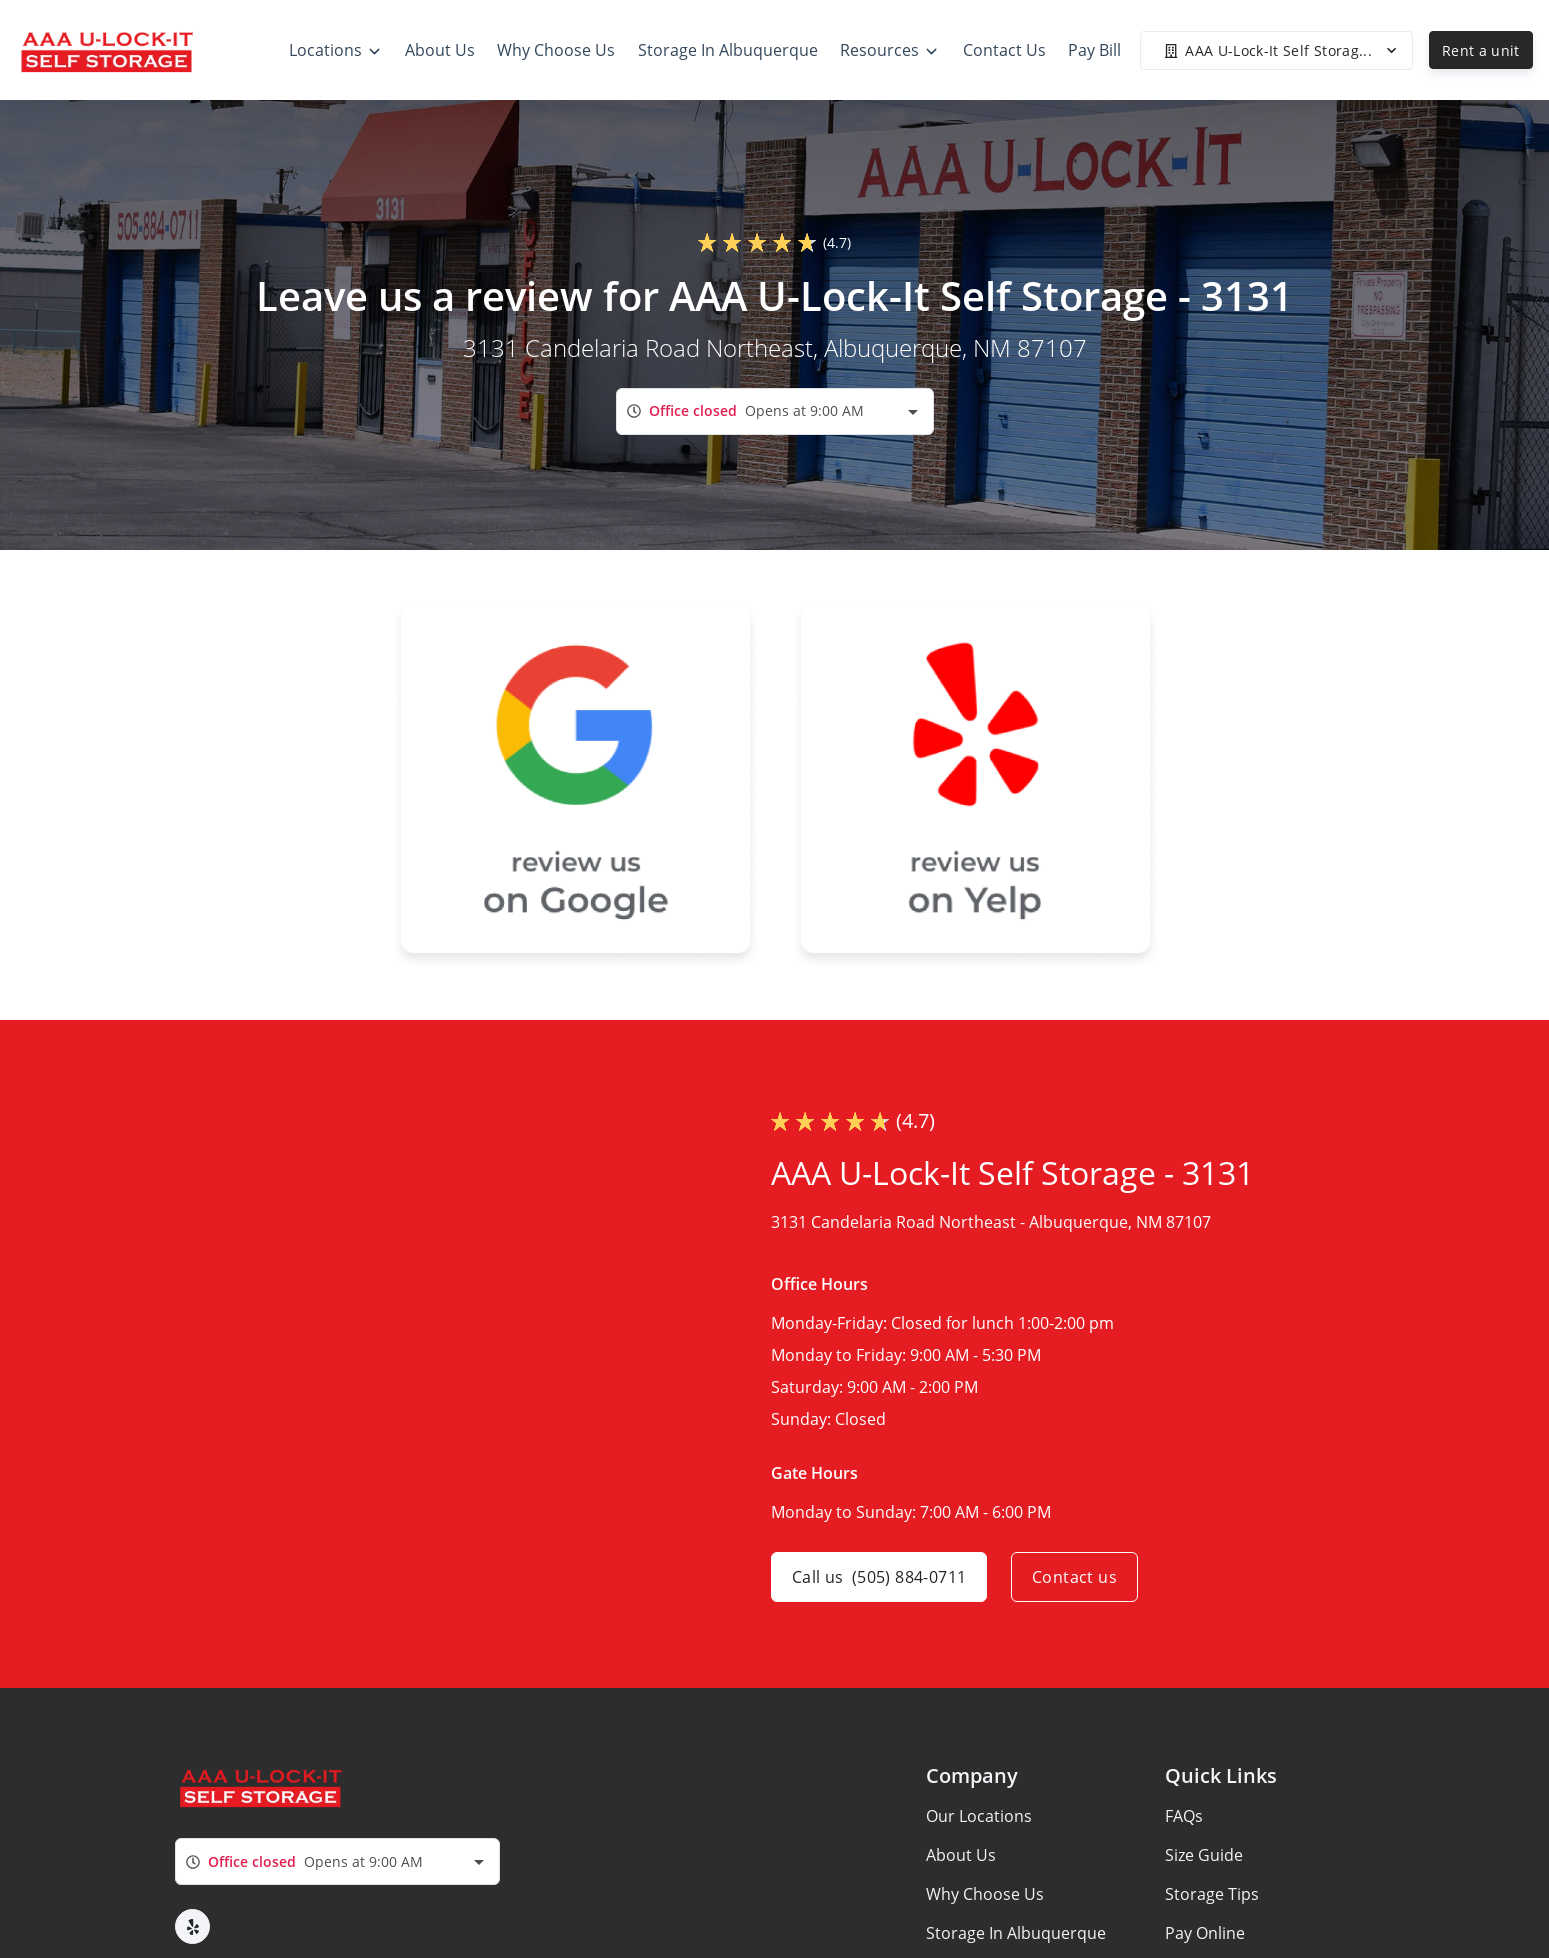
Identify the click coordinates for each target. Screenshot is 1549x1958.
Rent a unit (1481, 50)
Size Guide (1204, 1855)
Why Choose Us (985, 1894)
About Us (961, 1855)
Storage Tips (1212, 1894)
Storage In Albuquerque (1016, 1933)
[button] (192, 1926)
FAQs (1184, 1816)
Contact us (1074, 1577)
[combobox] (775, 411)
